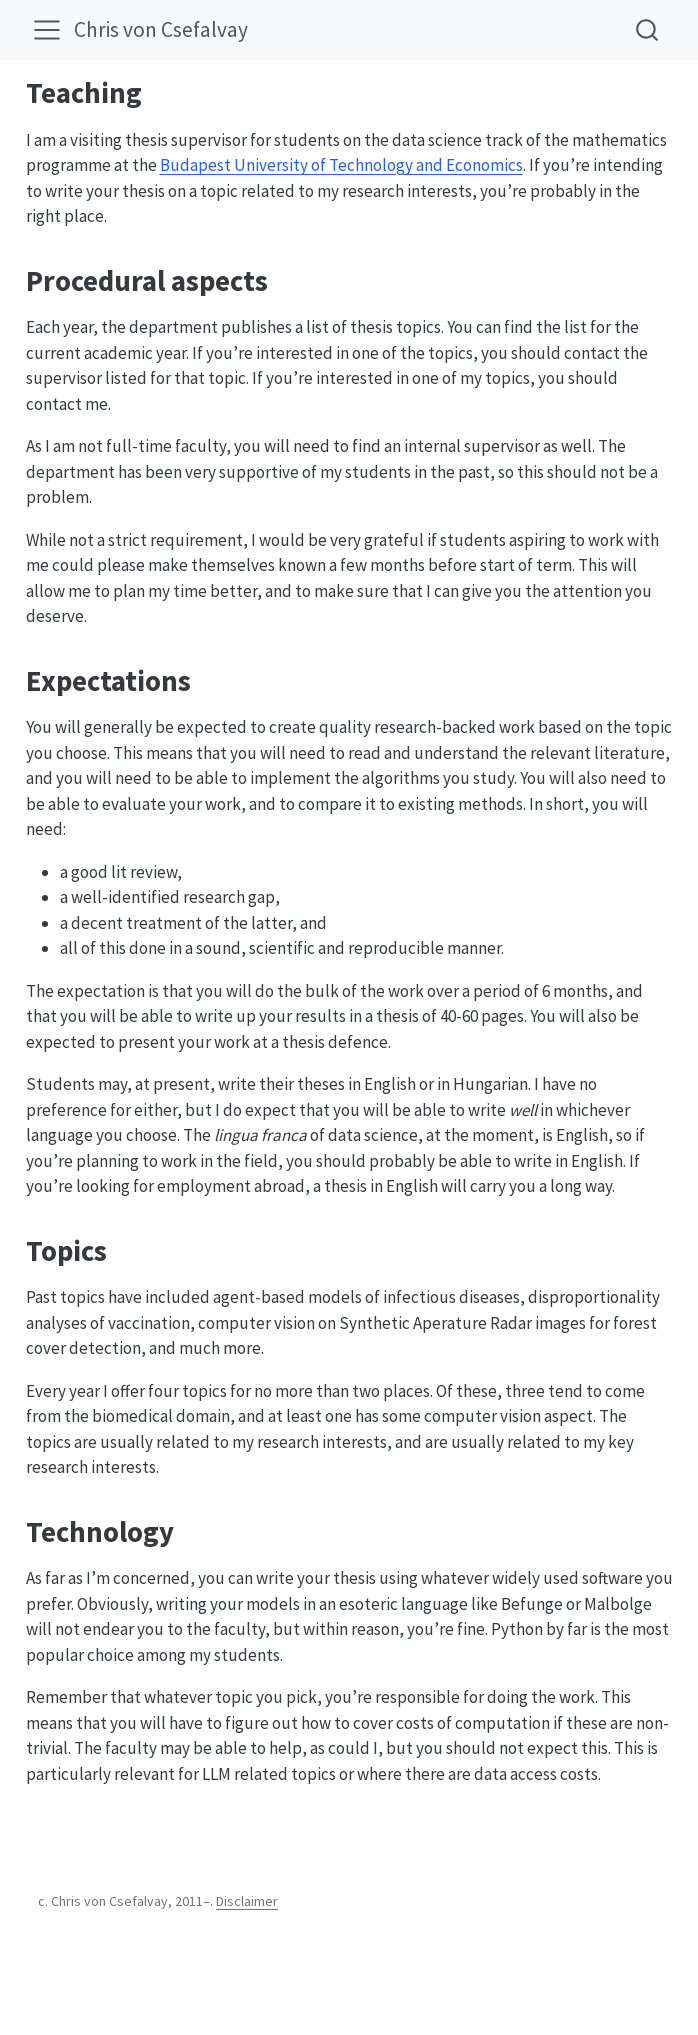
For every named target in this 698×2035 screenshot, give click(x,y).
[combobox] (648, 29)
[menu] (47, 30)
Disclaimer (247, 1901)
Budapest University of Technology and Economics (341, 165)
